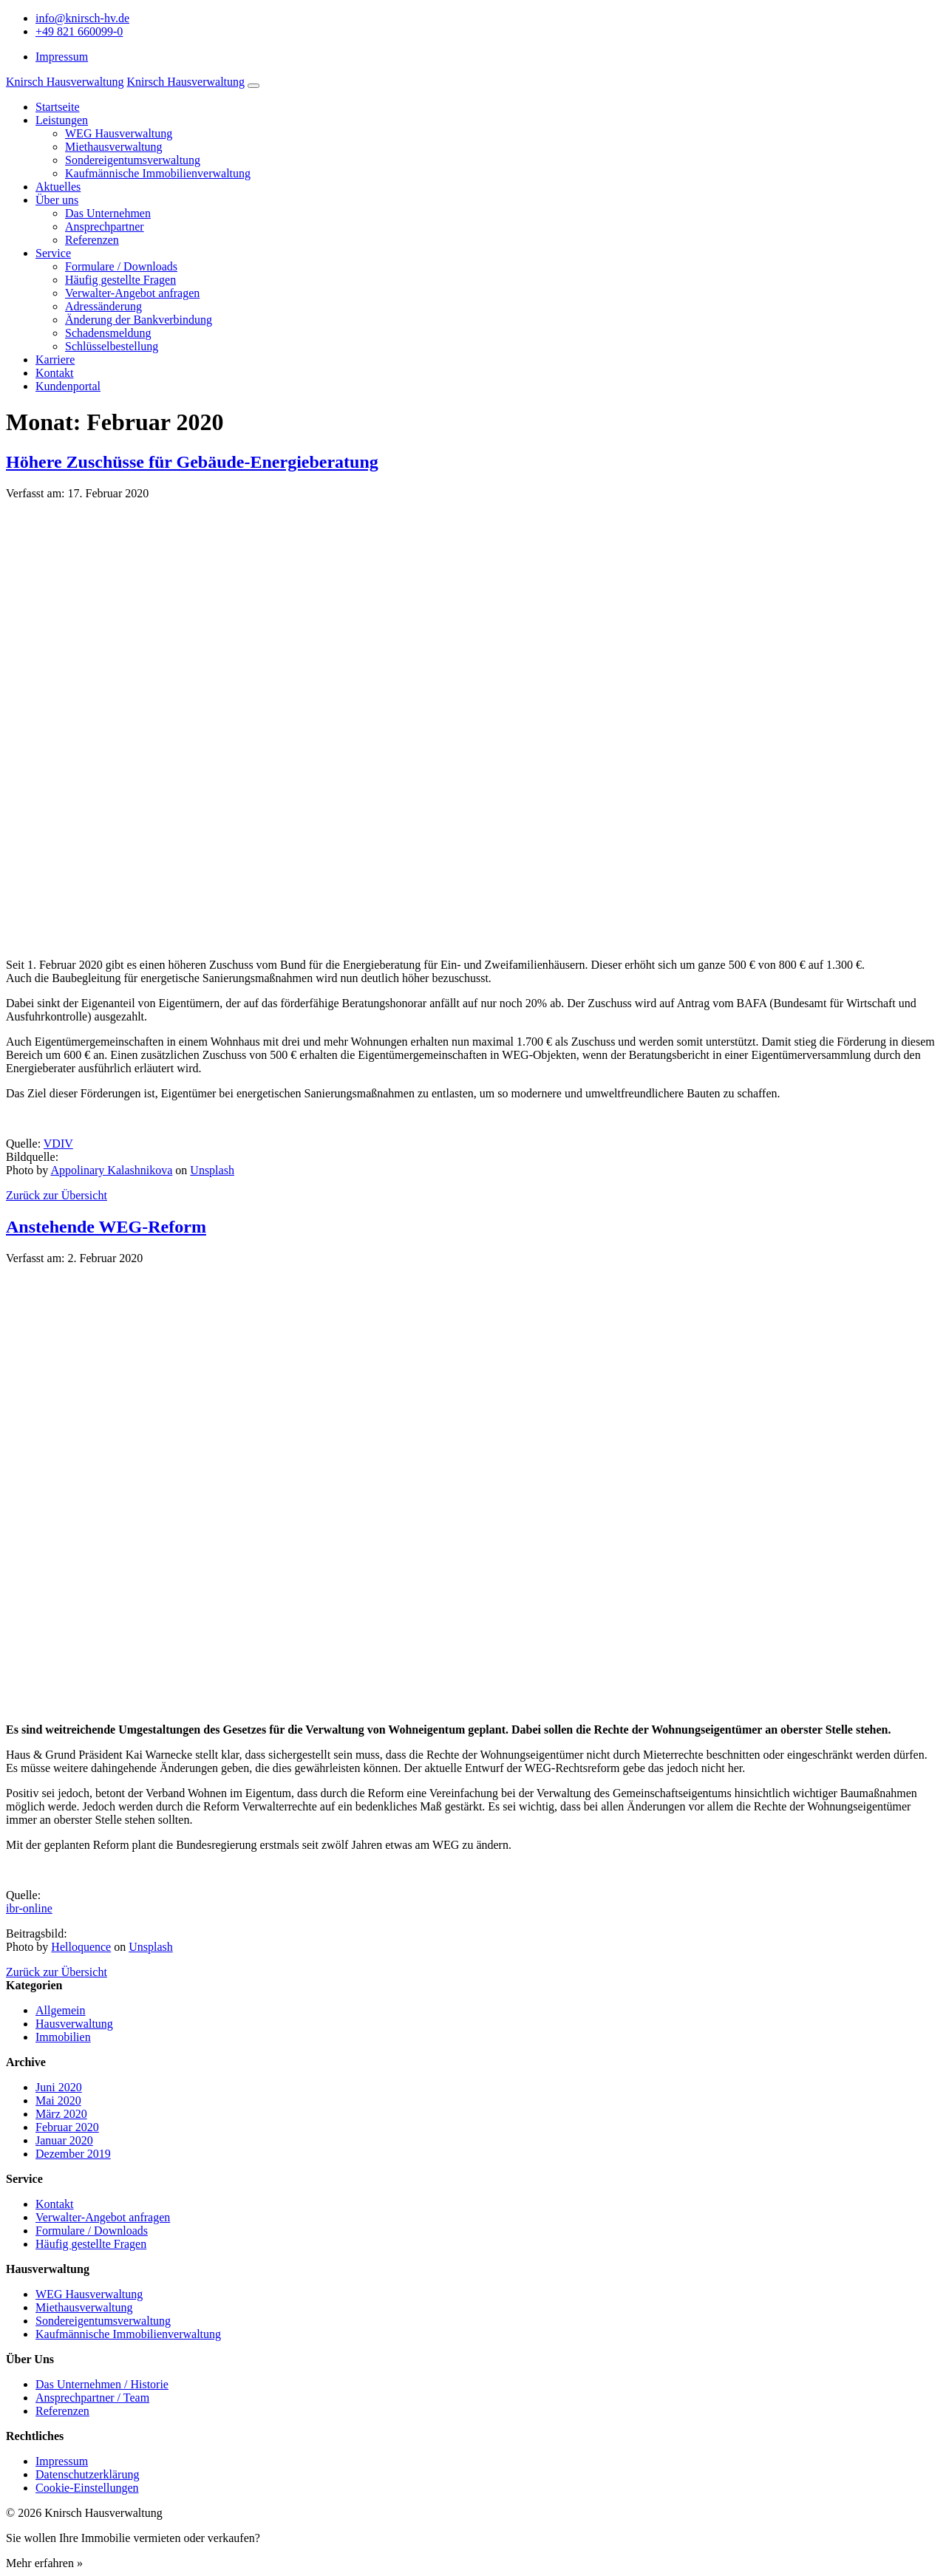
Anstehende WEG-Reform (106, 1226)
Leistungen (61, 120)
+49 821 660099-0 (79, 31)
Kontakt (54, 373)
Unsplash (212, 1170)
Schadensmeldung (108, 333)
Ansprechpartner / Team (92, 2397)
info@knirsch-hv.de (82, 18)
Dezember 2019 (73, 2153)
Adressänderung (103, 306)
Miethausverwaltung (114, 146)
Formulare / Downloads (121, 266)
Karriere (55, 359)
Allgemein (60, 2010)
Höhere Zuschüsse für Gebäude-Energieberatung (192, 461)
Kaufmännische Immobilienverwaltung (158, 173)
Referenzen (92, 240)
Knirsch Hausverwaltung (65, 81)
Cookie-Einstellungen (87, 2487)
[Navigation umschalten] (253, 86)
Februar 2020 (67, 2127)
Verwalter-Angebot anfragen (132, 293)
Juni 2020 (58, 2087)
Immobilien (63, 2037)
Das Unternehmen (108, 213)
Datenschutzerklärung (87, 2474)
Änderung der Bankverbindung (138, 319)
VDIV (58, 1143)
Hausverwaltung (74, 2023)
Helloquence (81, 1946)
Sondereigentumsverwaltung (132, 160)
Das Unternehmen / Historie (102, 2384)
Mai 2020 (58, 2100)
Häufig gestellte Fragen (120, 279)
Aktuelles (58, 186)
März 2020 (61, 2114)
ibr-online (29, 1908)
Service (53, 253)
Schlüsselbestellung (111, 346)
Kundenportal (68, 386)
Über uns (56, 200)
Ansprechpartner (104, 226)
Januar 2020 (64, 2140)
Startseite (57, 106)
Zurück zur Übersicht (56, 1195)
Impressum (61, 56)
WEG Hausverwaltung (118, 133)
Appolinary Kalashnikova (111, 1170)
